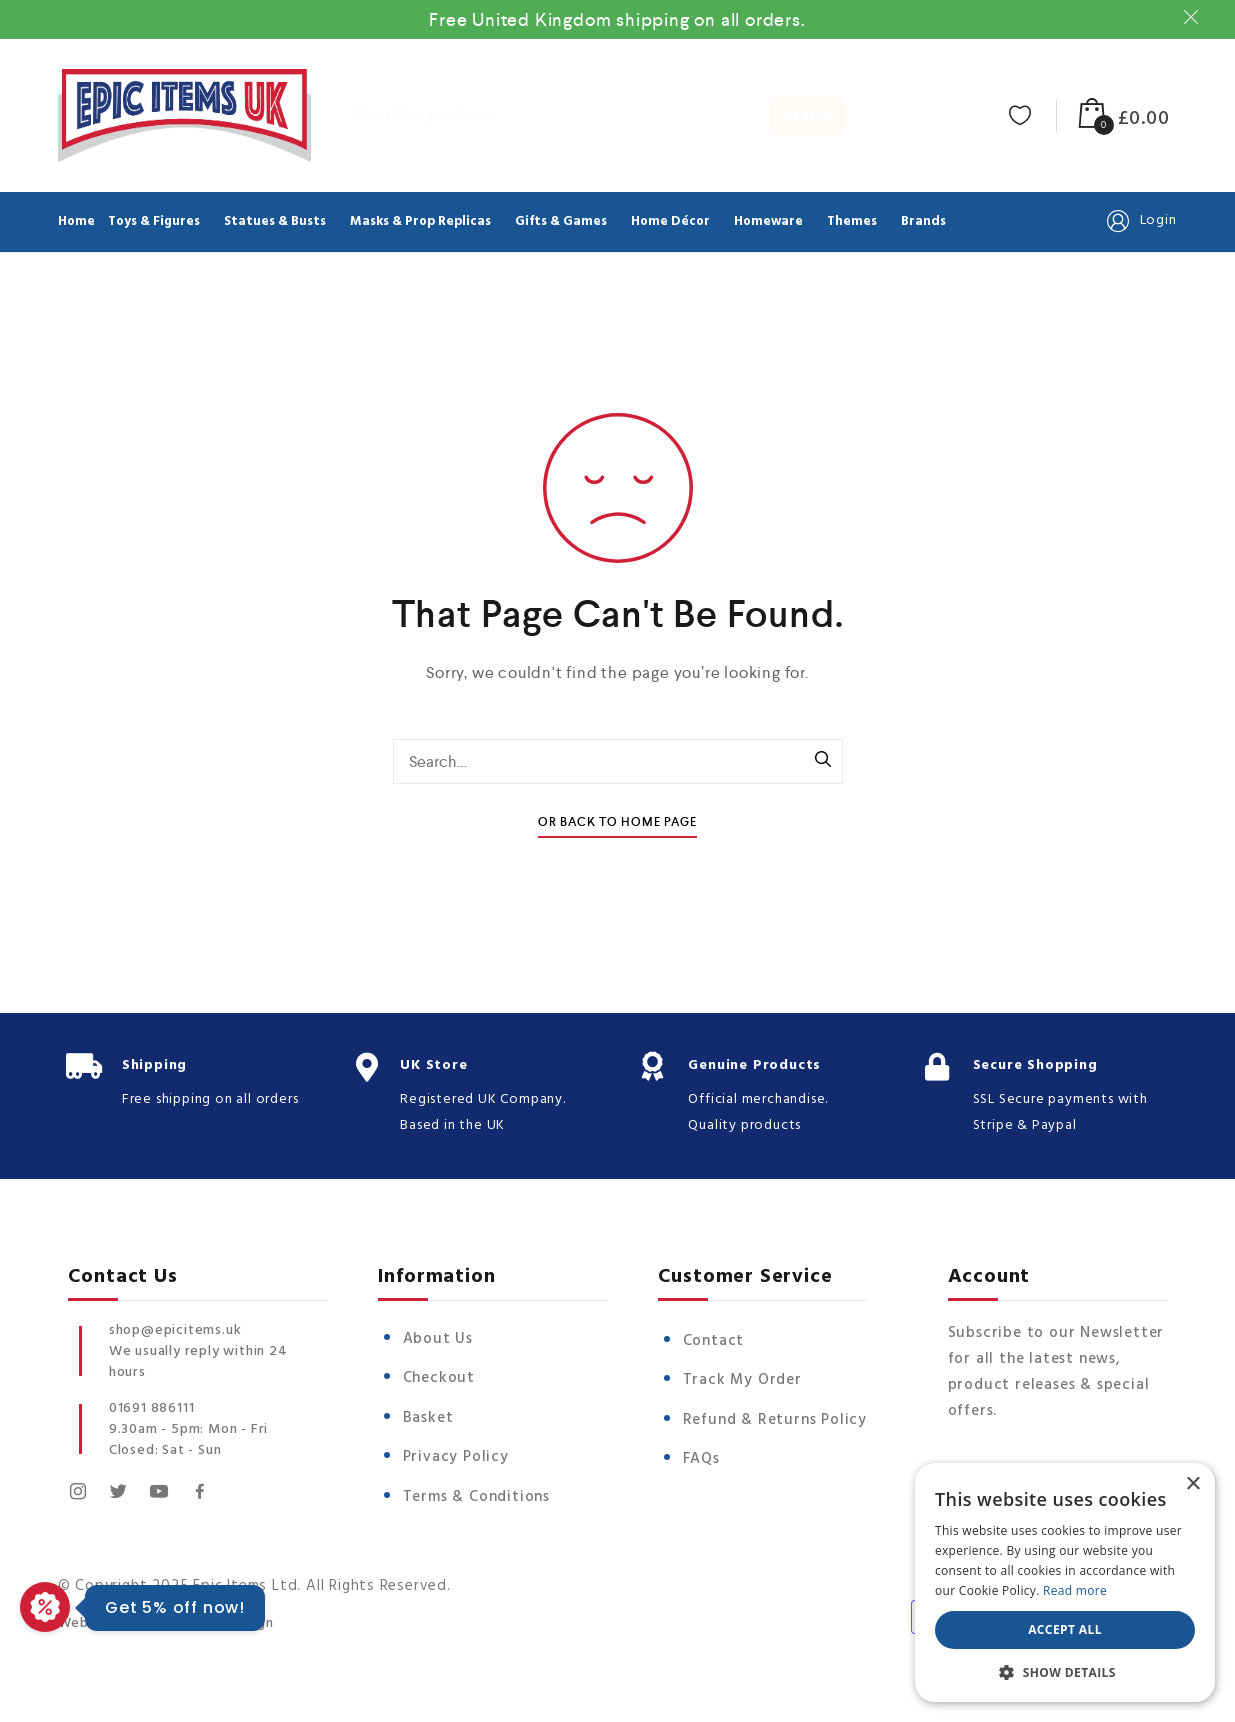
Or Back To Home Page (617, 822)
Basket (428, 1418)
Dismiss (1194, 17)
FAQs (701, 1459)
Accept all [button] (1065, 1629)
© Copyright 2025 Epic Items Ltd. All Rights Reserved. (254, 1583)
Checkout (439, 1378)
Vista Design (231, 1616)
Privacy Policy (456, 1457)
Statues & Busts (275, 221)
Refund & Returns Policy (775, 1420)
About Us (438, 1339)
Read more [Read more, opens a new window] (1075, 1590)
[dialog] (1065, 1582)
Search (808, 117)
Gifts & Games (561, 221)
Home (76, 221)
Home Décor (670, 221)
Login (1140, 221)
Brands (923, 221)
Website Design (111, 1616)
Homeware (768, 221)
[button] (1065, 1672)
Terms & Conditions (476, 1497)
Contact (714, 1341)
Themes (852, 221)
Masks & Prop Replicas (420, 221)
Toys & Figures (154, 221)
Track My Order (742, 1380)
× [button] (1192, 1484)
